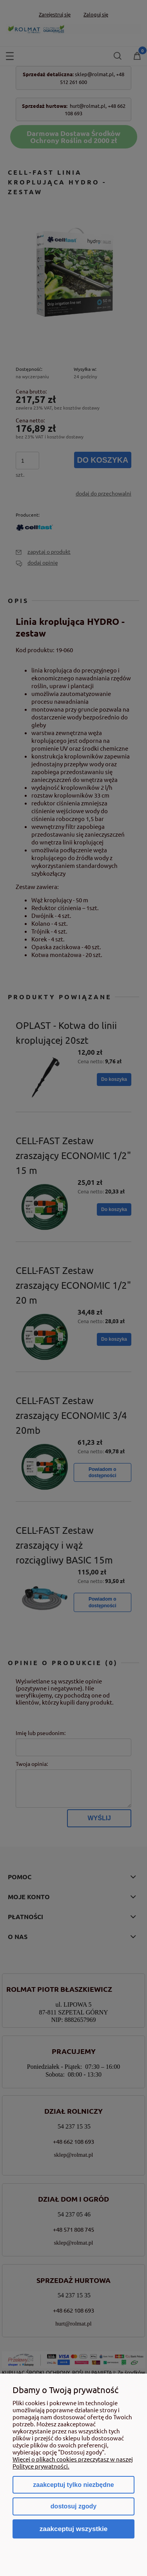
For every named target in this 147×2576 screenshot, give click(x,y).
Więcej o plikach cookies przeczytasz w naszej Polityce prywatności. (73, 2462)
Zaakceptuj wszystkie (74, 2529)
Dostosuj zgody (73, 2506)
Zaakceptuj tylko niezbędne (73, 2484)
